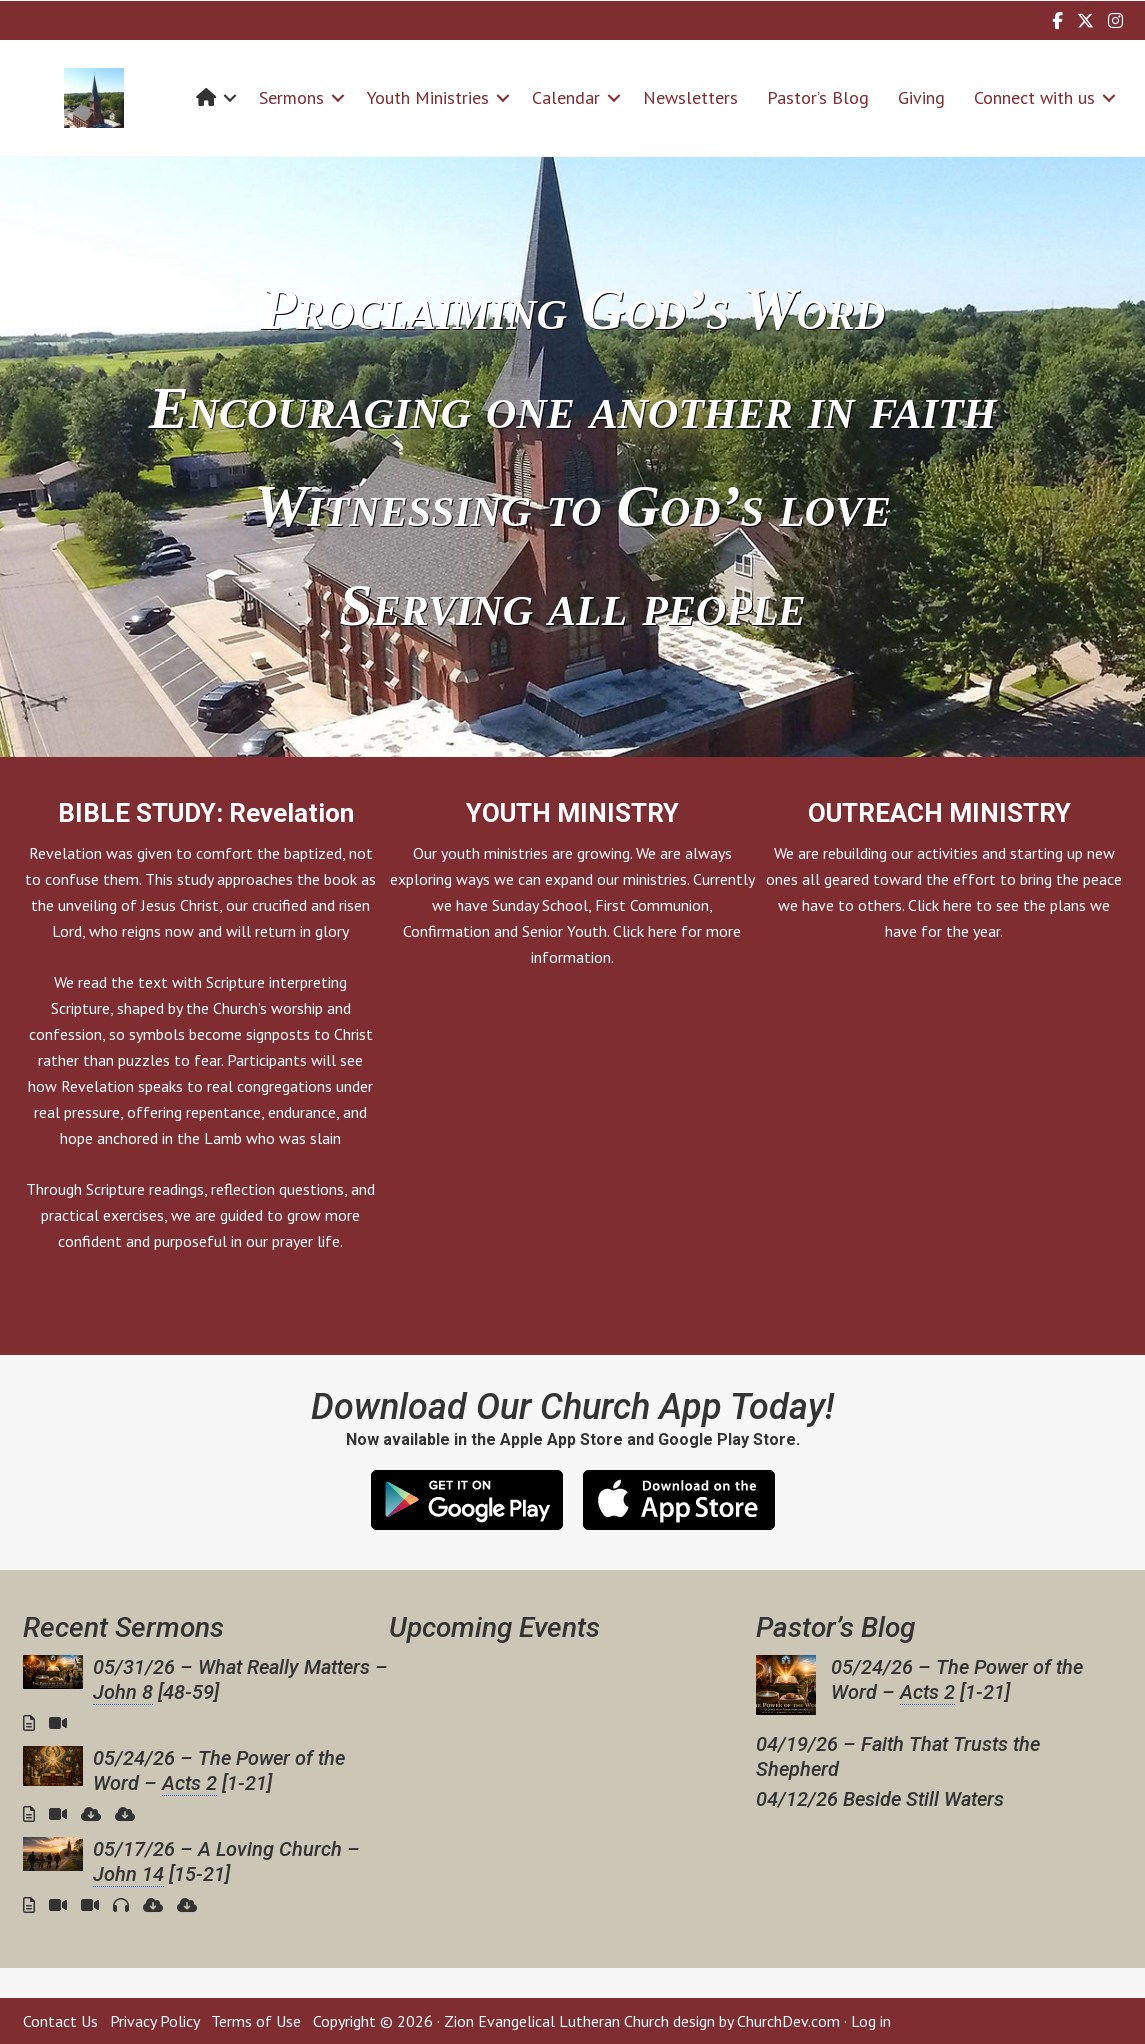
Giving (921, 97)
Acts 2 (189, 1783)
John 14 (128, 1874)
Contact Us (60, 2021)
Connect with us (1034, 97)
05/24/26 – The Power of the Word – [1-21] (219, 1771)
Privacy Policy (154, 2021)
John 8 (123, 1692)
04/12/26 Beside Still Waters (880, 1799)
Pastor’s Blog (818, 97)
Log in (871, 2021)
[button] (230, 97)
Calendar (566, 97)
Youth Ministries (428, 97)
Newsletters (690, 97)
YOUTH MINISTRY (572, 813)
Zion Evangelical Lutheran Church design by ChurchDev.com (642, 2021)
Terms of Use (256, 2021)
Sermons (291, 97)
